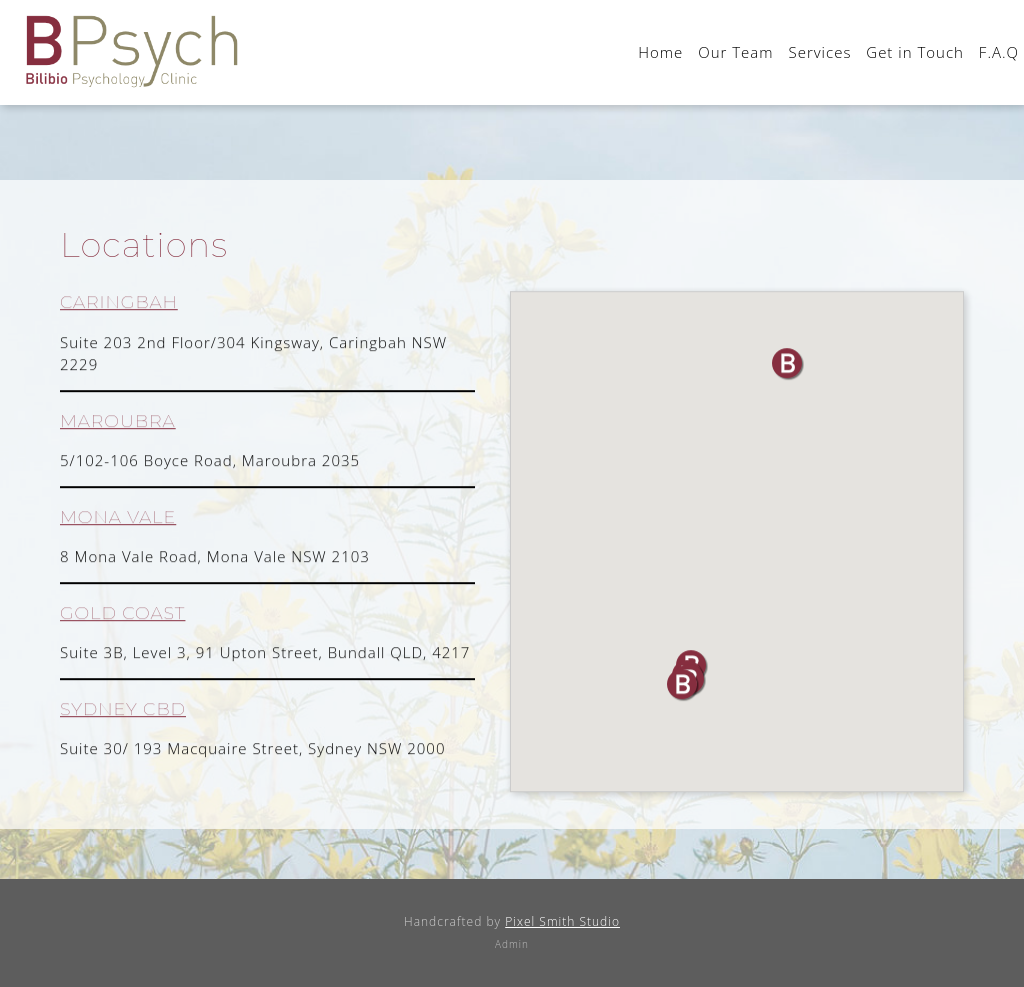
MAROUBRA (118, 422)
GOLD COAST (122, 614)
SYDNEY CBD (123, 710)
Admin (512, 944)
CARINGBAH (119, 304)
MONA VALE (118, 518)
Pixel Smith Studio (562, 921)
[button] (683, 686)
